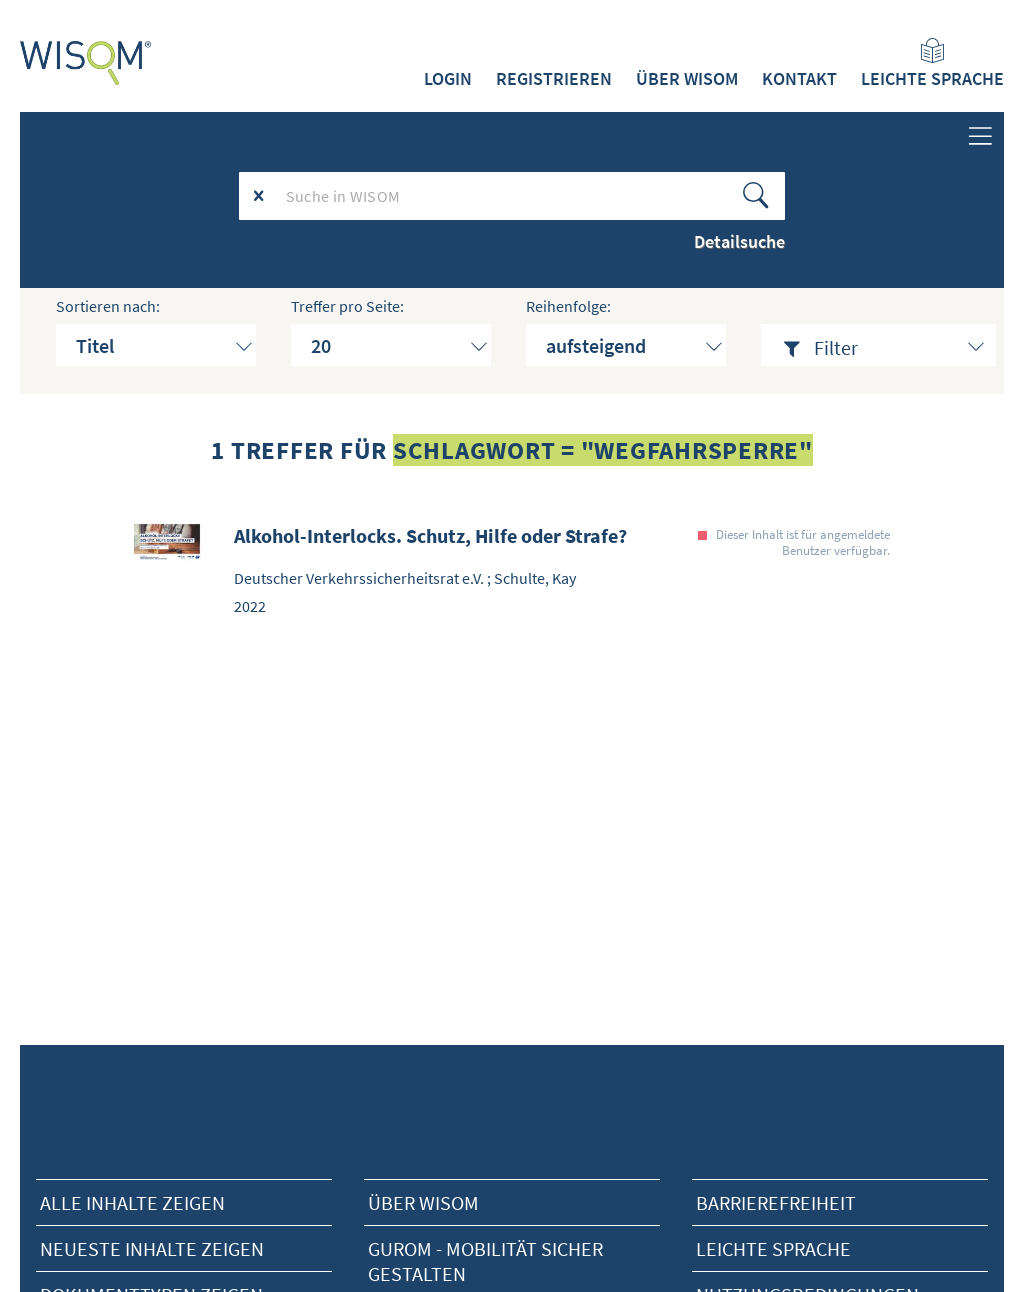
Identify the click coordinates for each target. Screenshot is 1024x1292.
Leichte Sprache (932, 64)
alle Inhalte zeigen (132, 1202)
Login (448, 79)
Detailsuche (739, 241)
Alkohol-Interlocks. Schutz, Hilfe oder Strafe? (430, 535)
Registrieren (554, 79)
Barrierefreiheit (776, 1202)
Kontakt (799, 79)
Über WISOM (687, 79)
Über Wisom (423, 1202)
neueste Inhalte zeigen (152, 1248)
